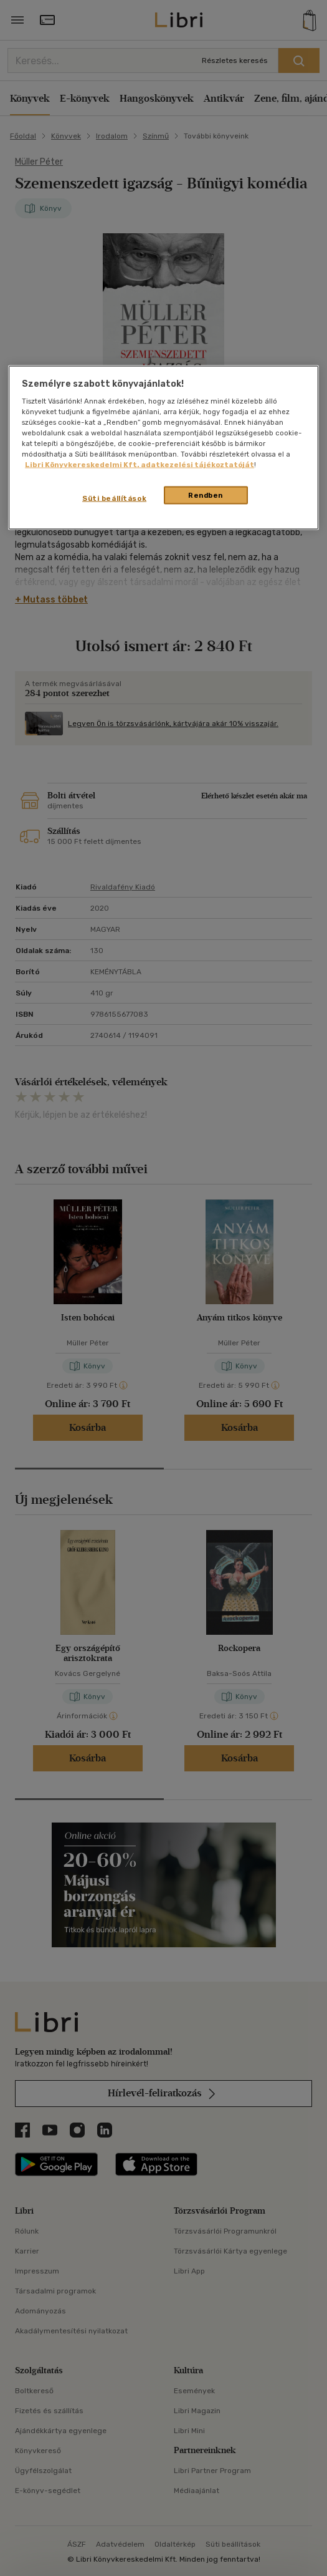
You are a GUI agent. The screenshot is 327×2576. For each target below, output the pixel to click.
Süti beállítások (114, 497)
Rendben (205, 494)
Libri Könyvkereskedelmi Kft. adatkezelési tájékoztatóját (139, 464)
